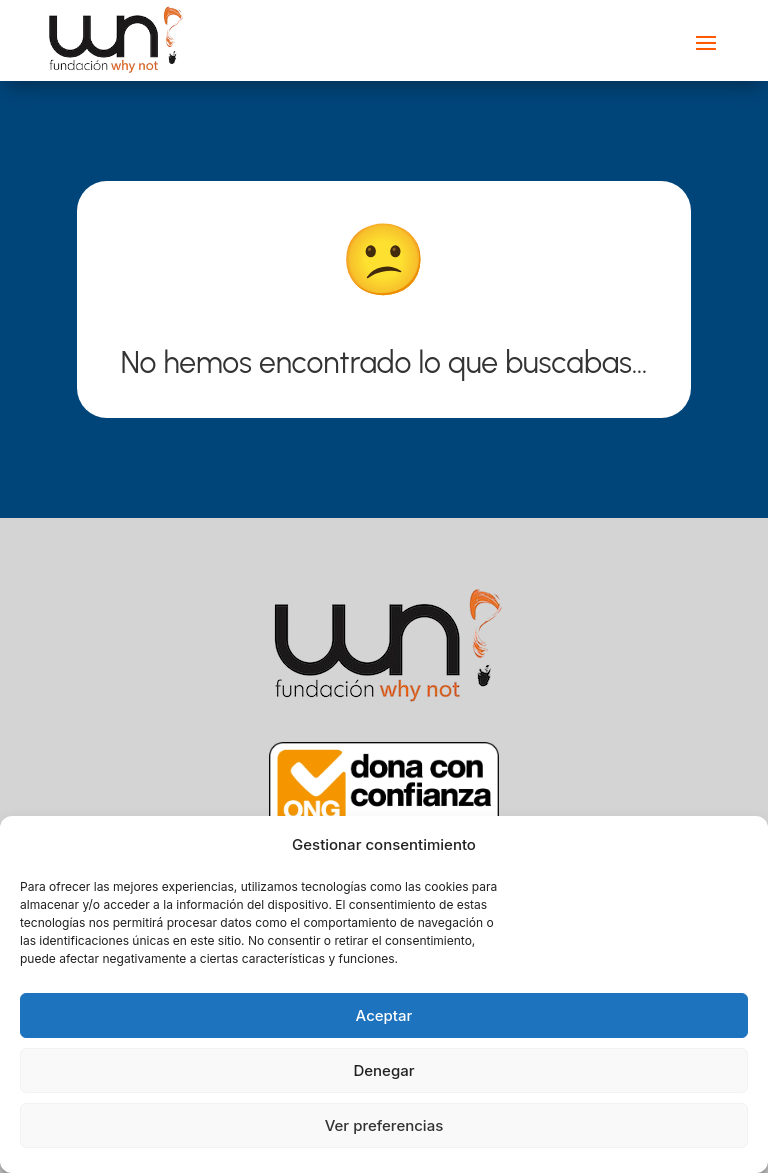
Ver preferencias (384, 1125)
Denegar (383, 1070)
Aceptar (384, 1015)
